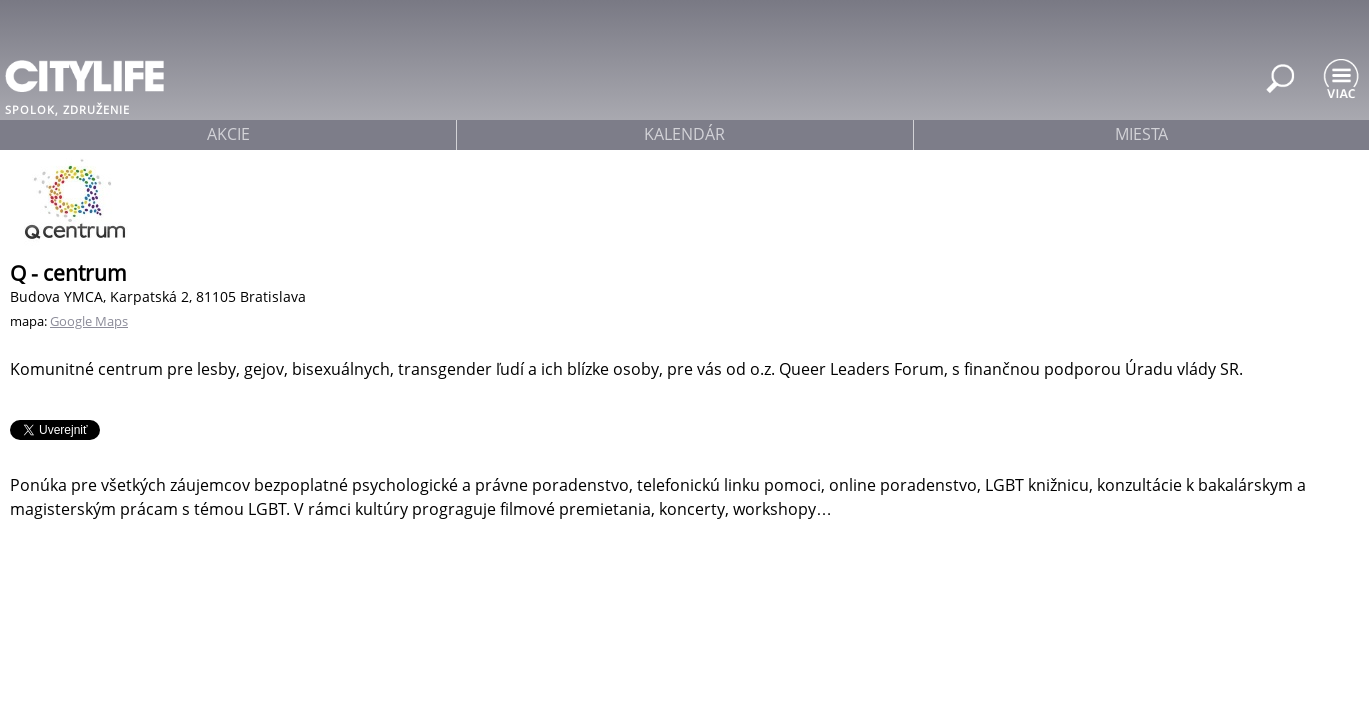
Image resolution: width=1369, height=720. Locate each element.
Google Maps (89, 321)
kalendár (684, 134)
